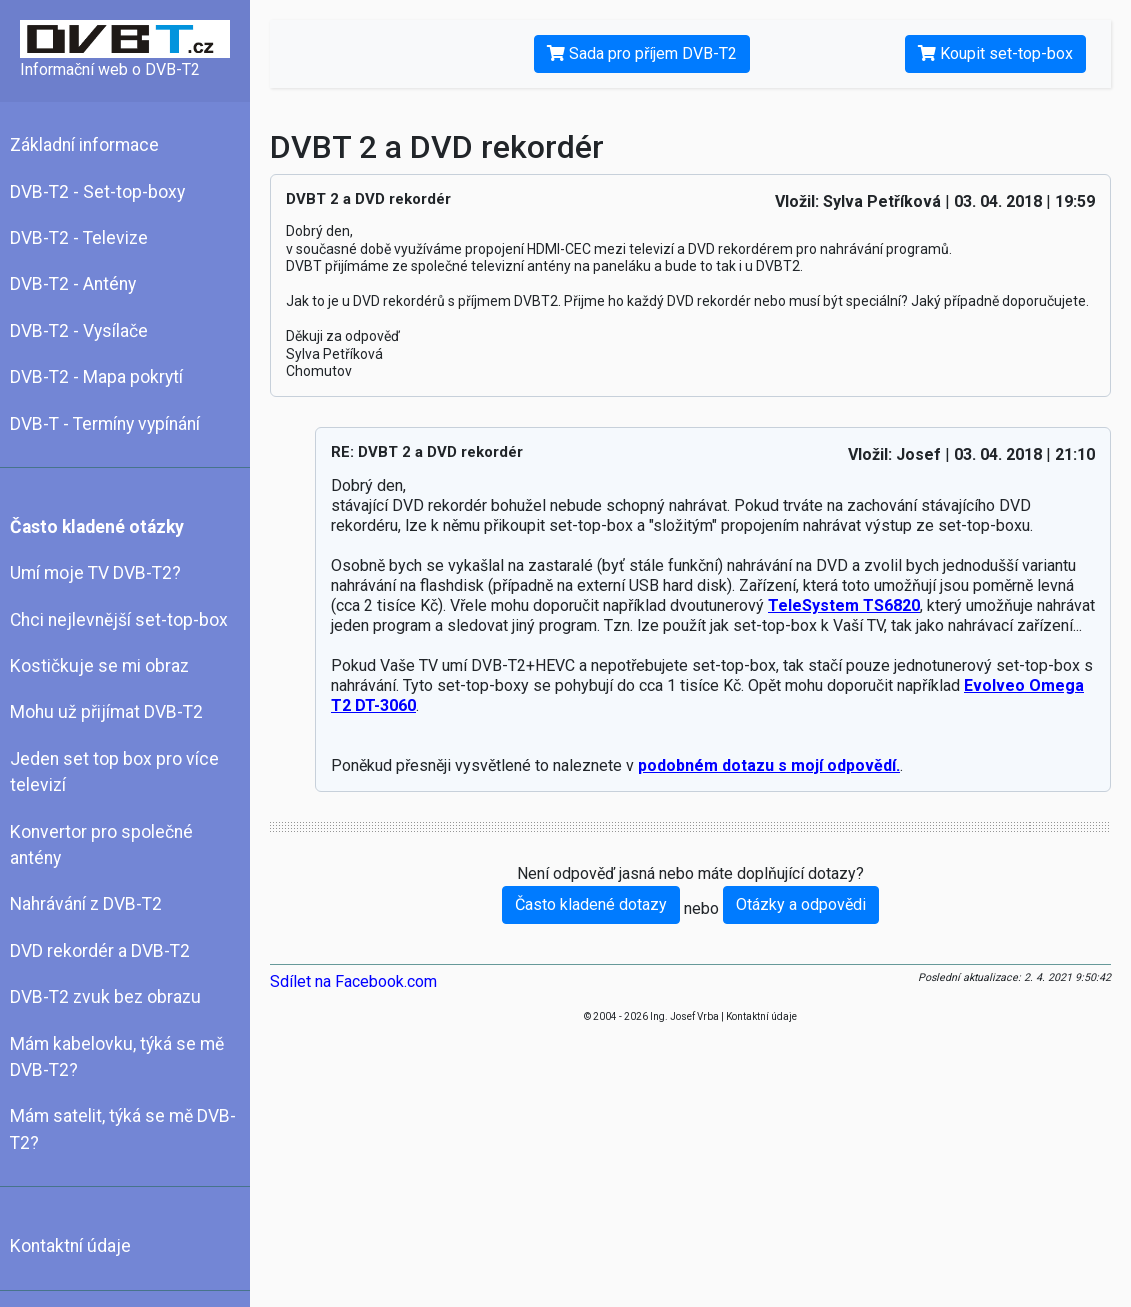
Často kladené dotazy (591, 904)
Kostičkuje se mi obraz (99, 666)
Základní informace (84, 145)
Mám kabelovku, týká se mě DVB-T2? (117, 1057)
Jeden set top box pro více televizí (114, 772)
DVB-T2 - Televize (79, 238)
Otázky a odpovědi (801, 904)
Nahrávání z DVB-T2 (86, 904)
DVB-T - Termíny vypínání (105, 424)
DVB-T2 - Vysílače (79, 331)
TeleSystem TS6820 (844, 605)
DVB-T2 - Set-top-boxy (97, 192)
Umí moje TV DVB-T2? (95, 573)
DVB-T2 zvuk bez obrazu (105, 997)
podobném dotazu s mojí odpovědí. (769, 765)
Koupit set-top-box (995, 53)
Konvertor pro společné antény (101, 845)
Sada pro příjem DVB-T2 (642, 53)
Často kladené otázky (97, 527)
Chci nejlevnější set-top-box (119, 620)
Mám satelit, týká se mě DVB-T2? (123, 1129)
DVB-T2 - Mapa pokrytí (96, 377)
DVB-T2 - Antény (73, 284)
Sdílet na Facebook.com (353, 981)
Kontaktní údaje (70, 1246)
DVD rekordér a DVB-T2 (100, 951)
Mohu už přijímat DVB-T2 (106, 712)
